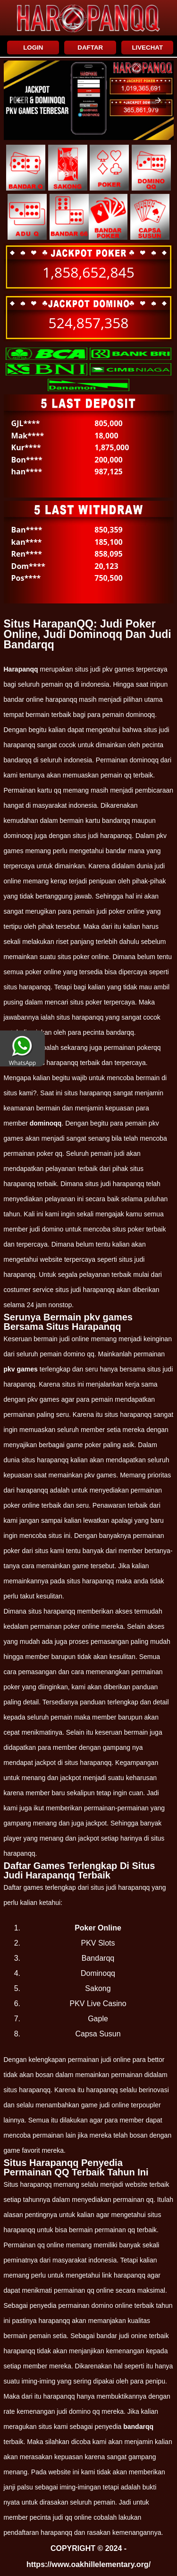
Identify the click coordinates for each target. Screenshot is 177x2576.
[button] (19, 100)
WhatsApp (22, 1059)
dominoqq (46, 1123)
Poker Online (98, 1928)
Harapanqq (21, 669)
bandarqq (138, 2426)
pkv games (21, 1369)
